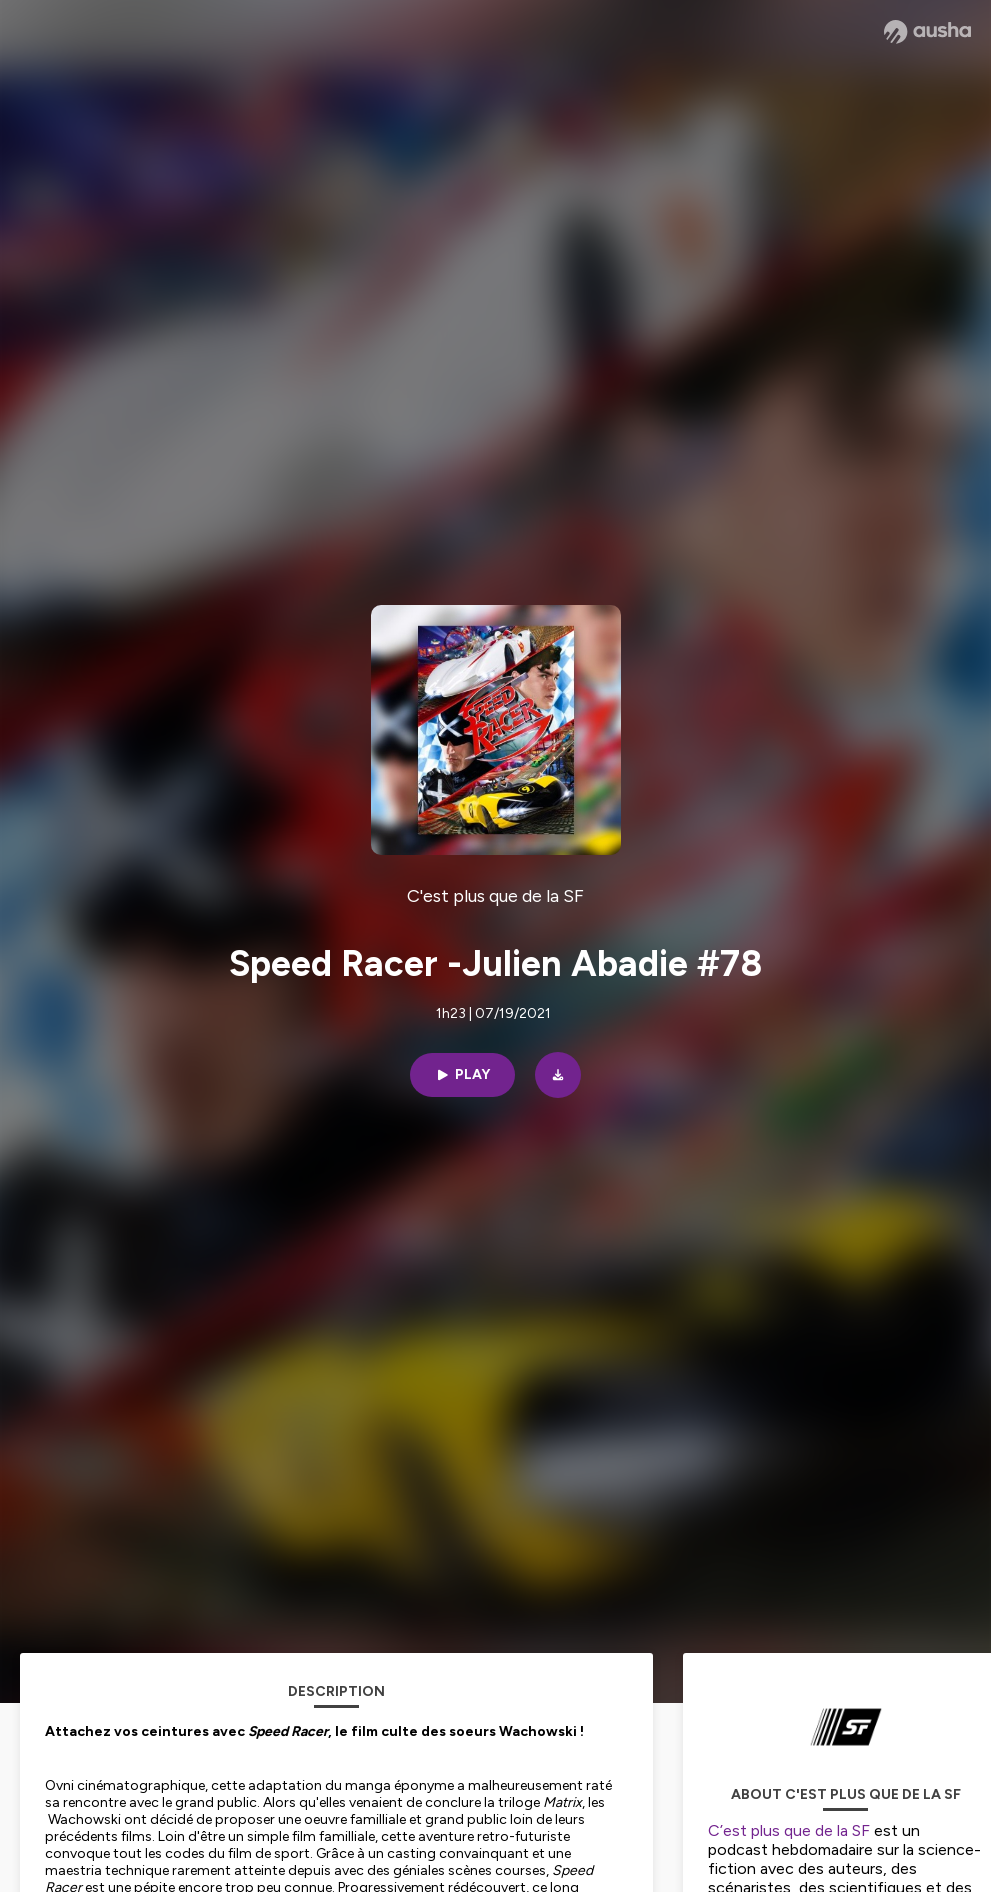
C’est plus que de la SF (789, 1830)
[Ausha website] (927, 32)
